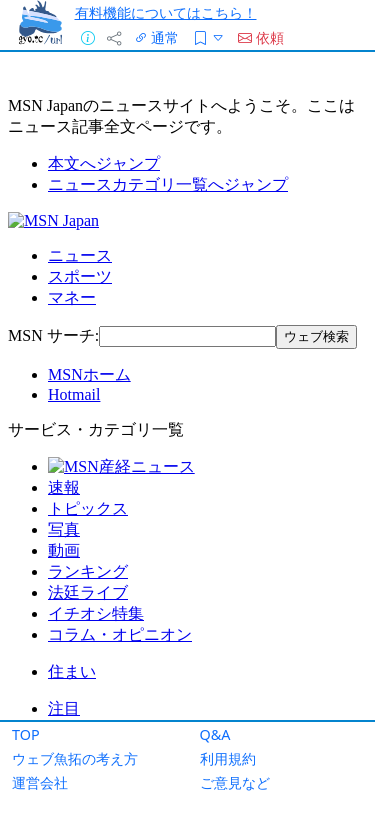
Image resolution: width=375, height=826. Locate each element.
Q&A (215, 734)
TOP (26, 734)
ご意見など (235, 782)
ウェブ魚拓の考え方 (75, 758)
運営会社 (40, 782)
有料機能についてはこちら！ (166, 12)
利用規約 (228, 758)
